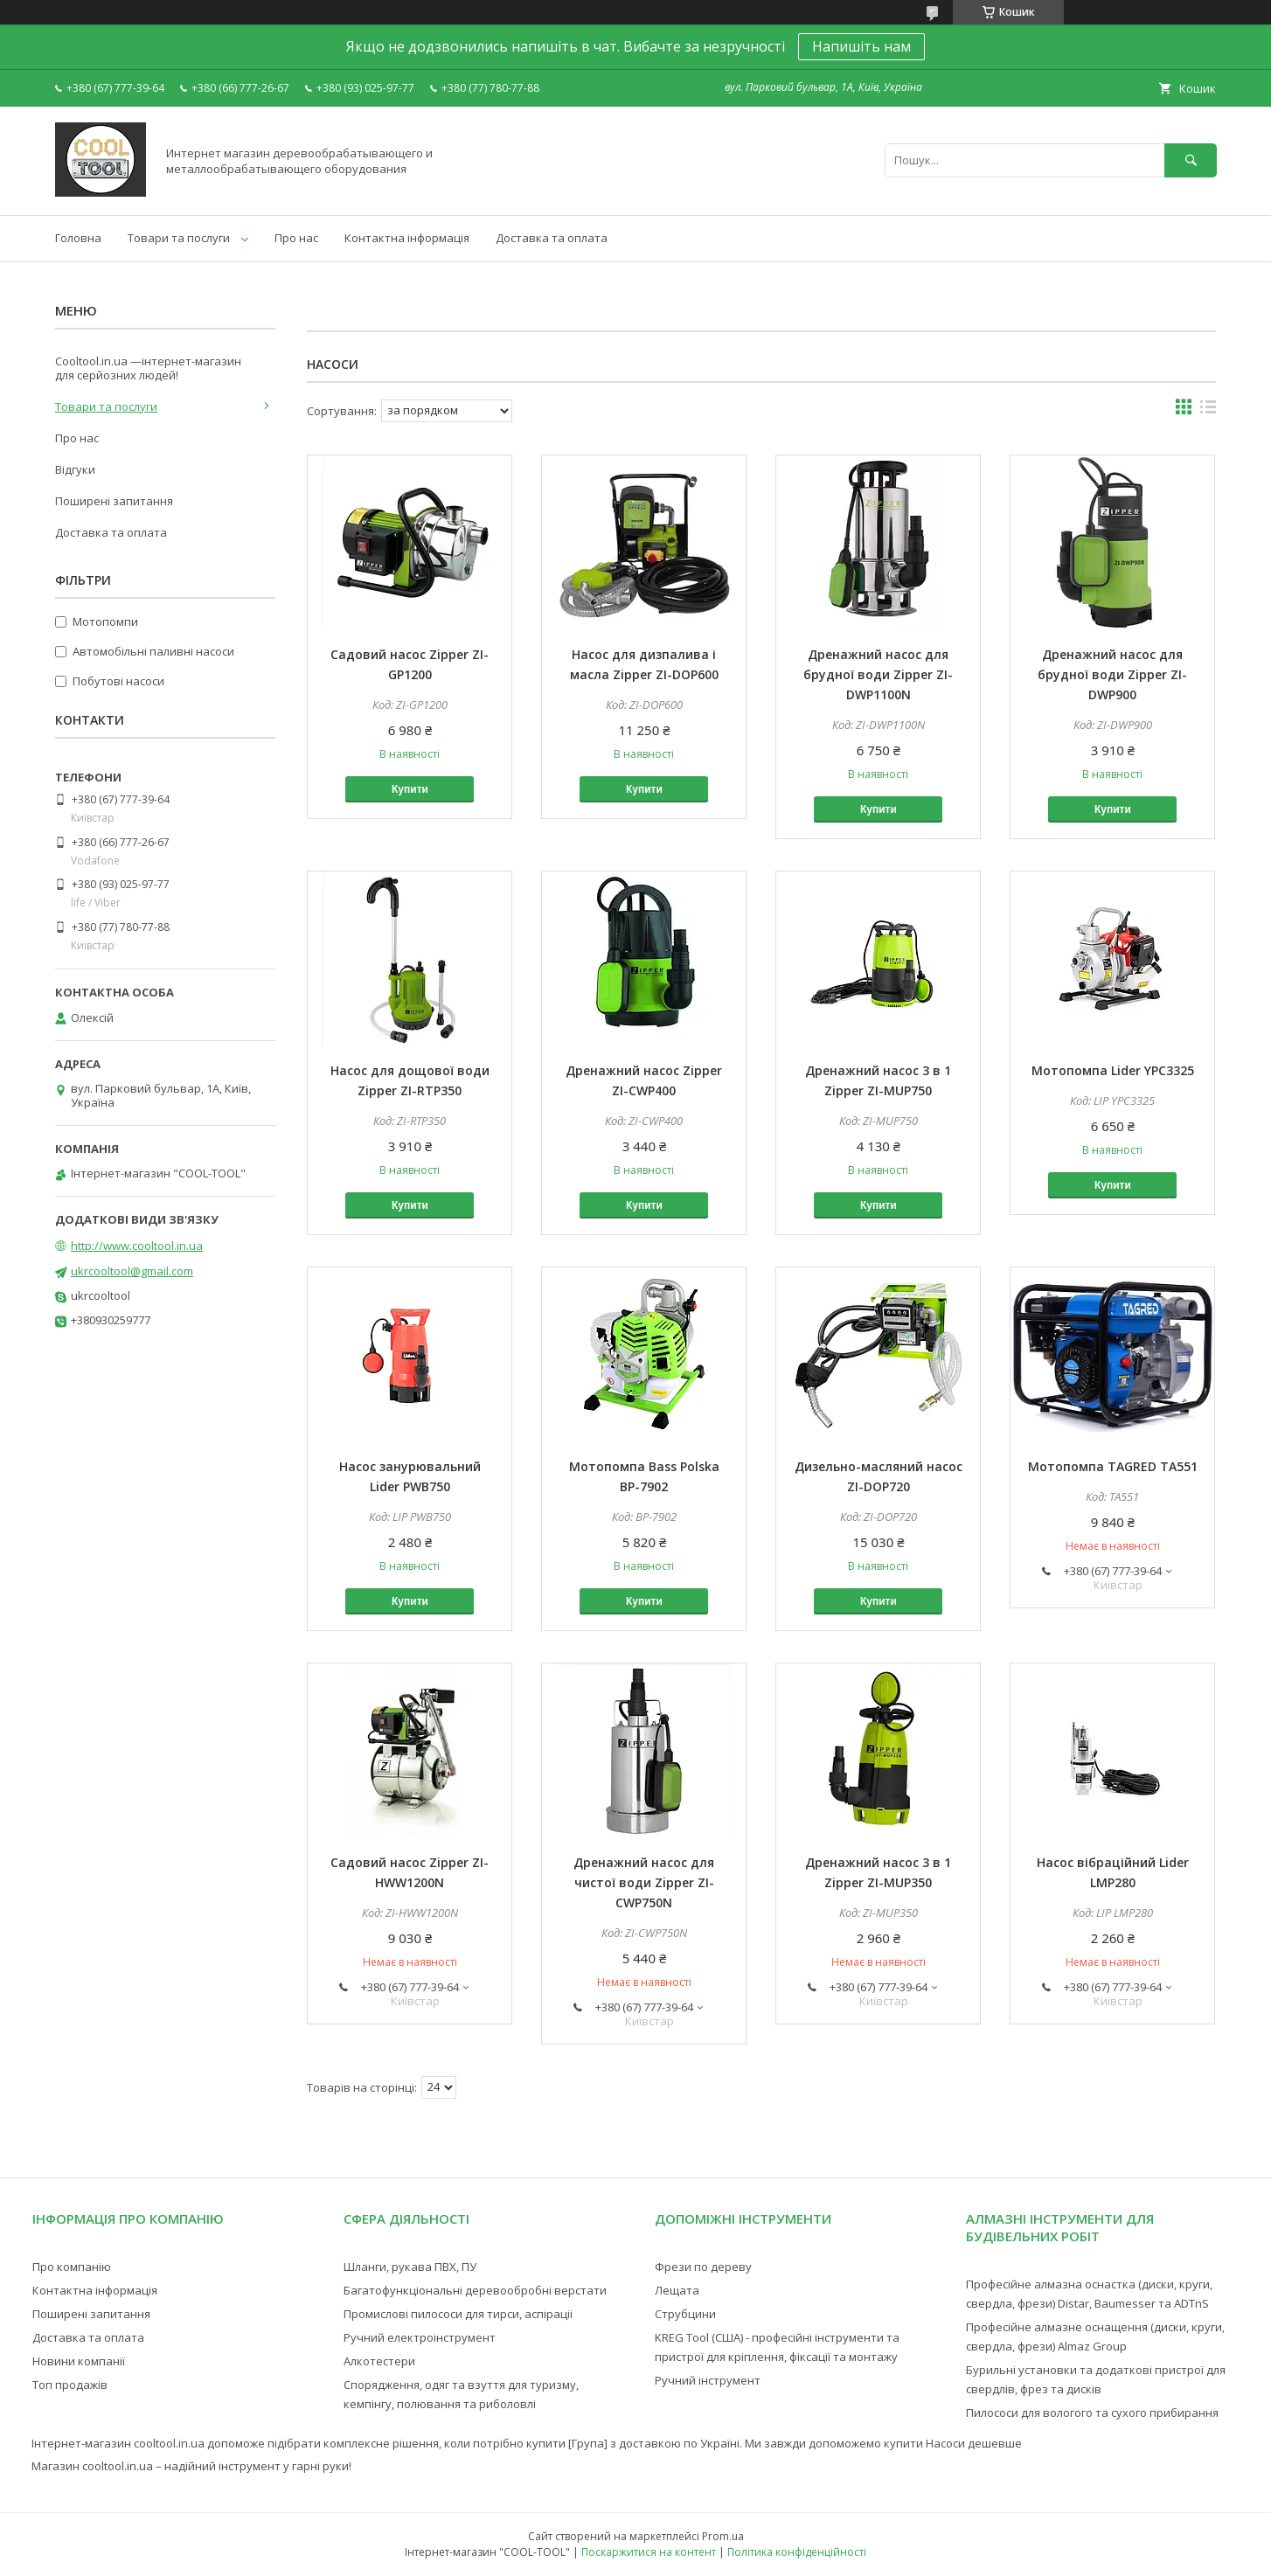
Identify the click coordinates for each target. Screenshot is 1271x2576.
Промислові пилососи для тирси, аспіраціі (458, 2314)
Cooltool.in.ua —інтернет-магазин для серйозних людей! (148, 368)
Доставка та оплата (552, 238)
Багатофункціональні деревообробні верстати (475, 2290)
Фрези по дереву (703, 2266)
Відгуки (75, 469)
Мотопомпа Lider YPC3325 (1112, 1070)
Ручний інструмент (708, 2380)
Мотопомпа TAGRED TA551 (1113, 1466)
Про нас (296, 238)
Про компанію (71, 2266)
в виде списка (1208, 411)
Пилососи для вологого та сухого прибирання (1092, 2412)
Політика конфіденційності (796, 2552)
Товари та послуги (179, 238)
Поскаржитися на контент (648, 2552)
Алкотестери (379, 2361)
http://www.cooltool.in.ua (137, 1246)
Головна (78, 238)
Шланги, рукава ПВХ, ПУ (410, 2266)
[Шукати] (1190, 160)
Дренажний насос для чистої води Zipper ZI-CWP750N (643, 1882)
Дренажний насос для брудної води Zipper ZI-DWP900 (1112, 674)
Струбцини (685, 2314)
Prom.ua (723, 2536)
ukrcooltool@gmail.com (132, 1271)
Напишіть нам (861, 46)
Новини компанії (78, 2361)
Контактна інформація (406, 238)
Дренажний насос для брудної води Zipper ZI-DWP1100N (878, 674)
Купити (410, 789)
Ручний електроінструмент (420, 2337)
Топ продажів (70, 2384)
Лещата (677, 2290)
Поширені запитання (114, 501)
